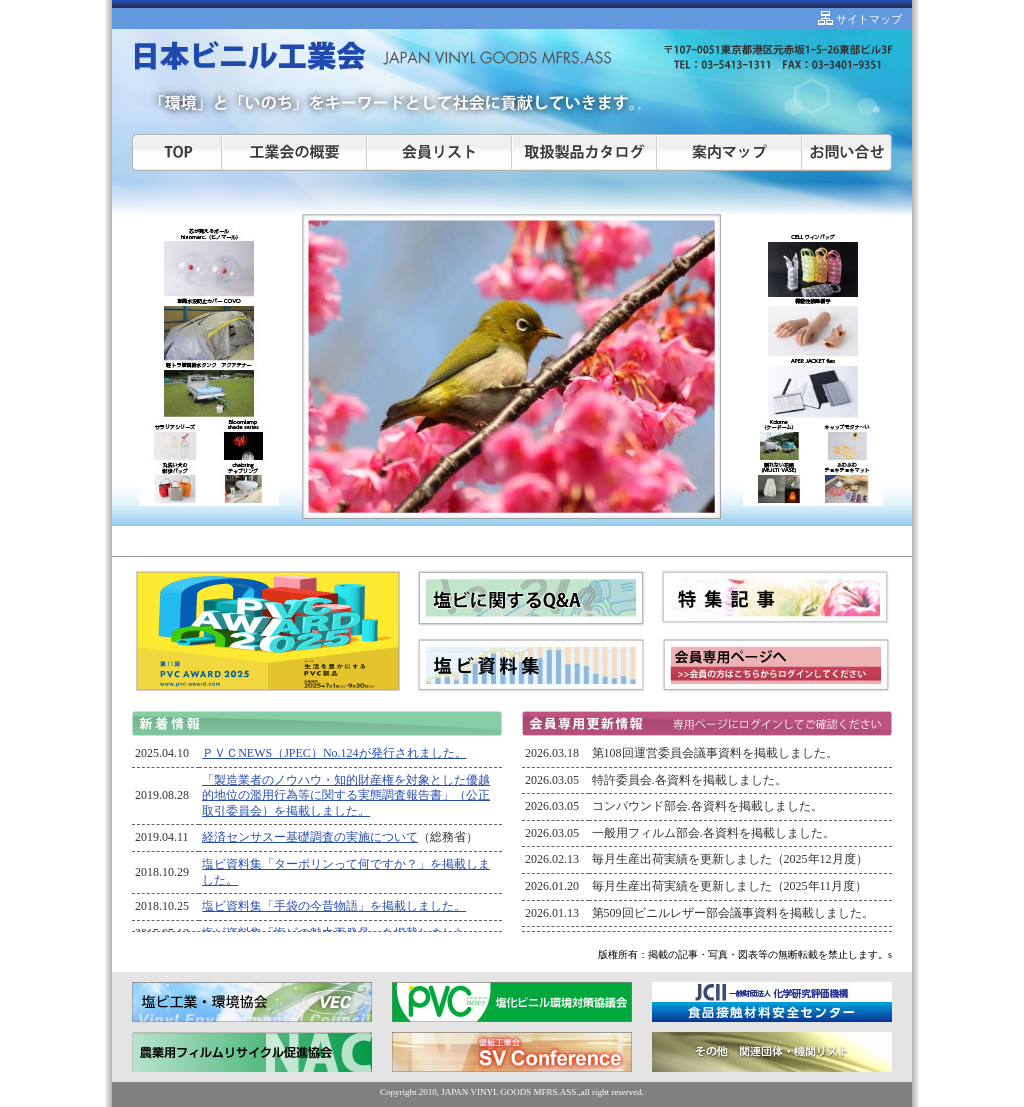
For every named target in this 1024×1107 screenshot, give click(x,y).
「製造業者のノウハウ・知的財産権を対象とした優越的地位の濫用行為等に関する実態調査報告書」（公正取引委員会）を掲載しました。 (346, 795)
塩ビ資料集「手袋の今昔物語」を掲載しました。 (334, 906)
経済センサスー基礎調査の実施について (310, 837)
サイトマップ (867, 19)
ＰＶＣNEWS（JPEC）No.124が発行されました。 (334, 753)
